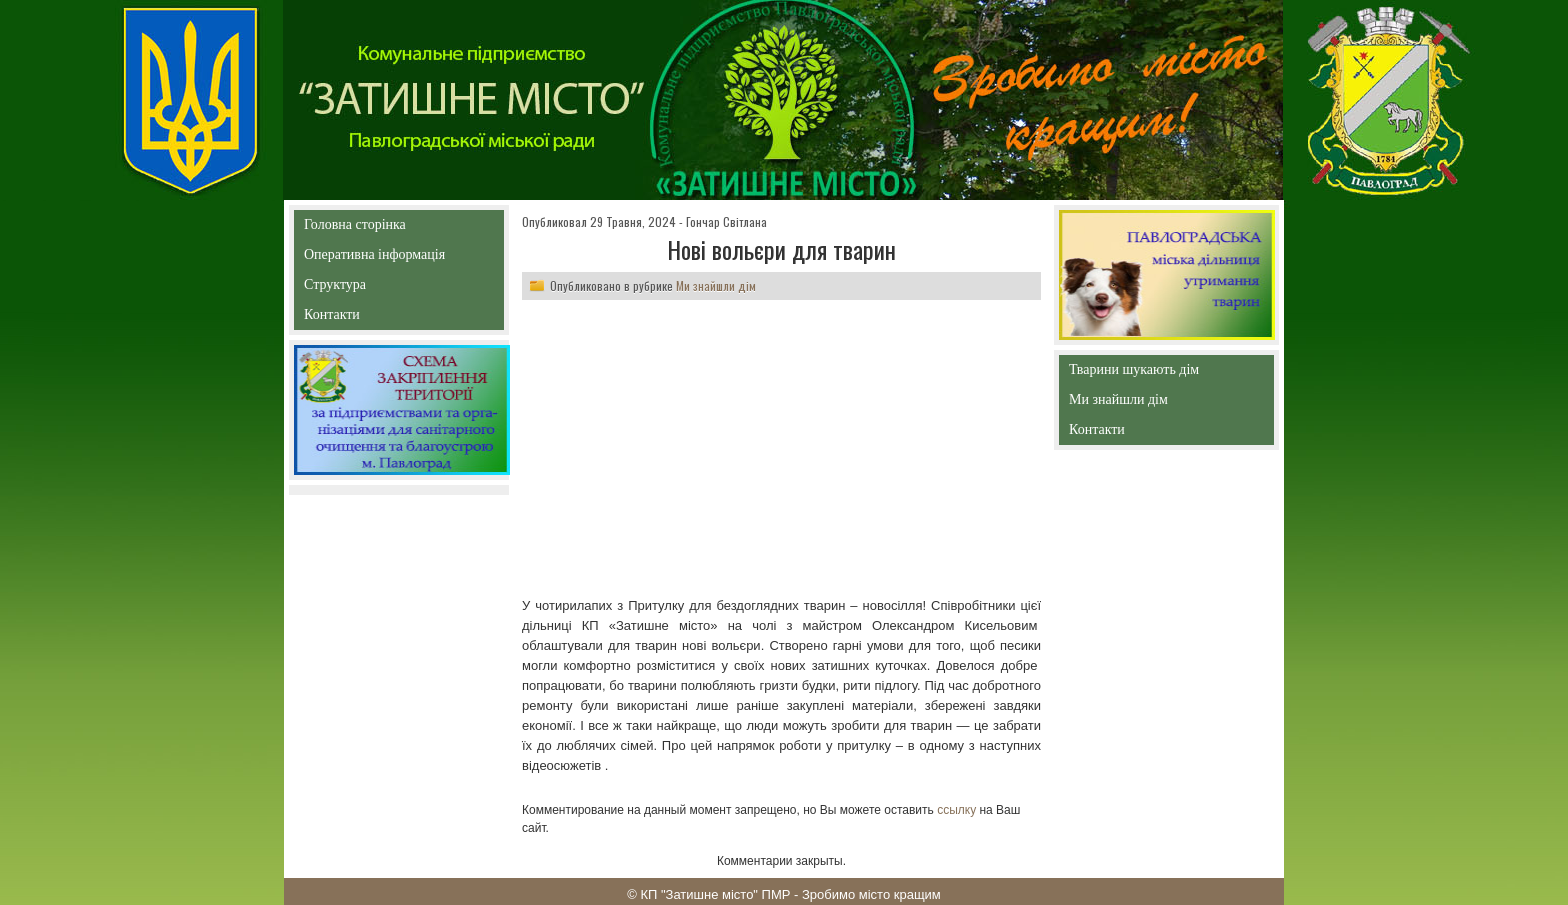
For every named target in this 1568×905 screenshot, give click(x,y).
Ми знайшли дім (716, 285)
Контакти (377, 318)
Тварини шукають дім (1139, 373)
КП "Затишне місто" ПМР (715, 894)
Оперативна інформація (374, 258)
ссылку (956, 810)
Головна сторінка (398, 224)
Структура (370, 288)
